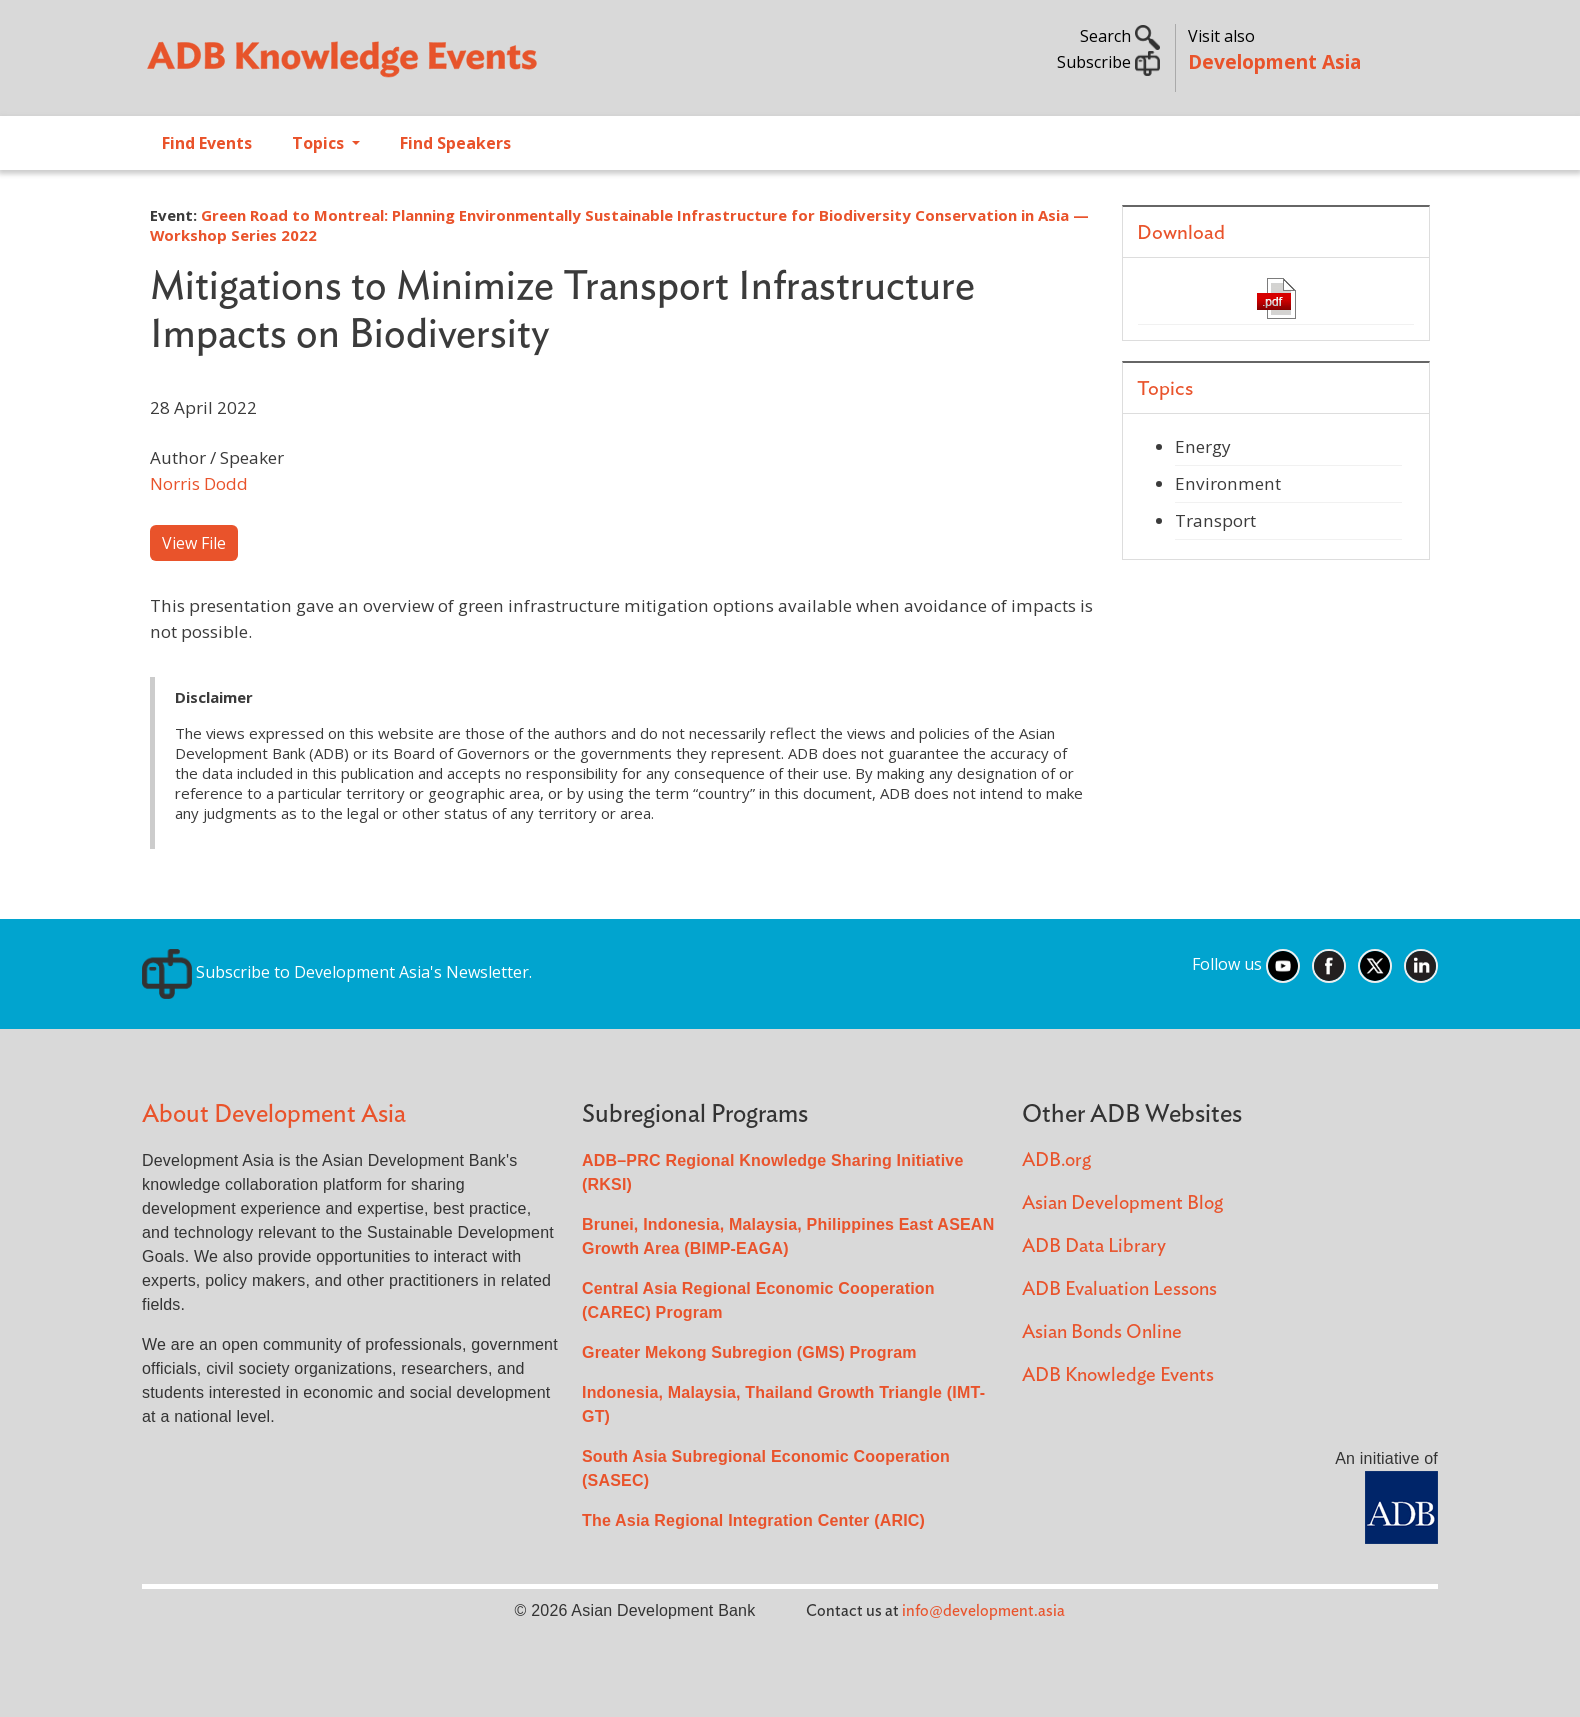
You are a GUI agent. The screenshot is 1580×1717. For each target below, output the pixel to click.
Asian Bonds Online (1102, 1332)
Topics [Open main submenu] (320, 143)
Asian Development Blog (1122, 1203)
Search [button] (1120, 36)
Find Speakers (455, 143)
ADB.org (1056, 1160)
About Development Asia (274, 1114)
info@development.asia (983, 1611)
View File (194, 543)
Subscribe (1108, 62)
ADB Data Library (1094, 1246)
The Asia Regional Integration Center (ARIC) (753, 1520)
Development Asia (1274, 61)
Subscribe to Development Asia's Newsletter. (337, 972)
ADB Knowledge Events (1118, 1375)
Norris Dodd (199, 483)
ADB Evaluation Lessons (1119, 1289)
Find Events (207, 143)
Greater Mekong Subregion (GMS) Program (749, 1352)
